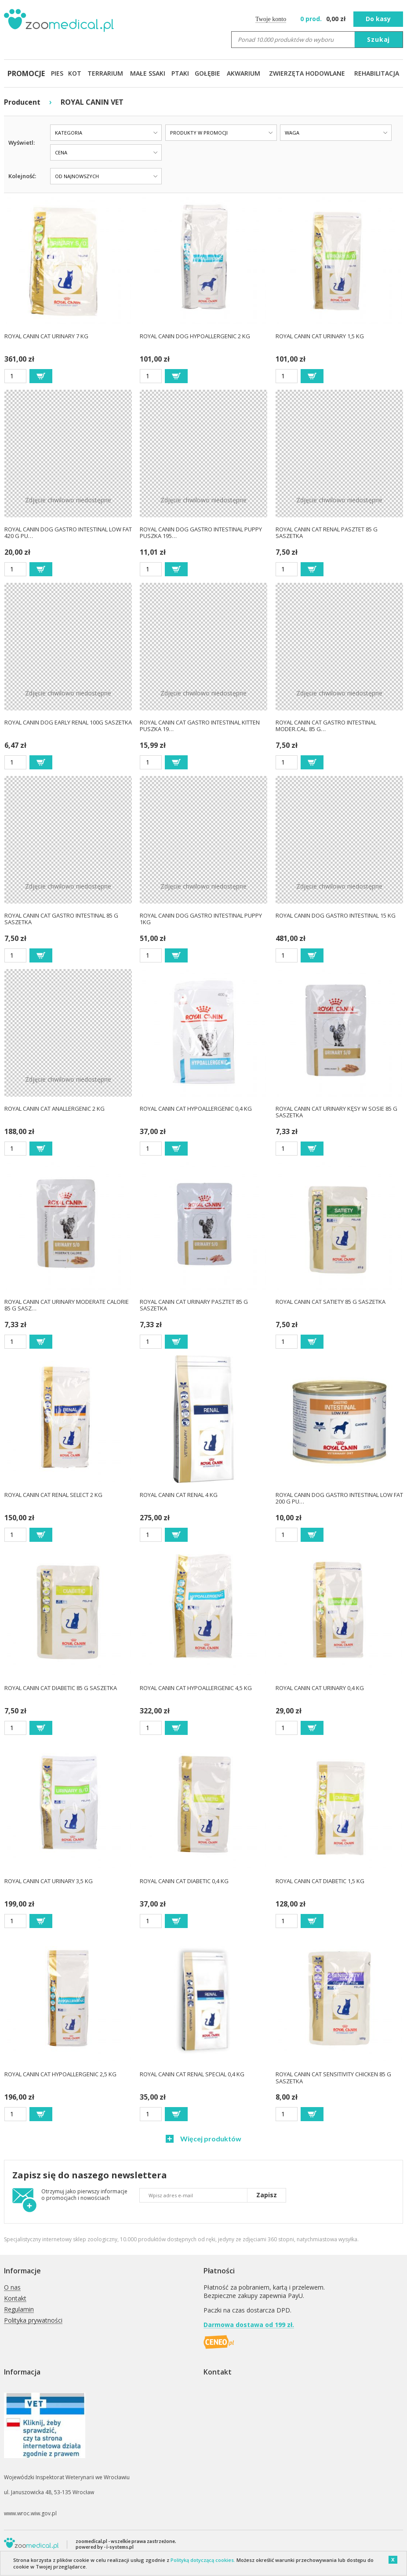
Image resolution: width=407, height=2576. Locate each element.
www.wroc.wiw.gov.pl (30, 2513)
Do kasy (378, 19)
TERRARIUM (105, 73)
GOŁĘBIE (207, 73)
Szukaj (378, 39)
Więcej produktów (210, 2138)
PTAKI (180, 73)
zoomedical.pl (91, 2541)
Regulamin (19, 2309)
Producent (22, 102)
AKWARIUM (243, 73)
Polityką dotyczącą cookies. (203, 2560)
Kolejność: (22, 176)
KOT (74, 73)
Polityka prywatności (33, 2320)
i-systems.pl (120, 2547)
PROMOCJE (26, 73)
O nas (12, 2287)
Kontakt (15, 2298)
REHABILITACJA (376, 73)
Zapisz (266, 2195)
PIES (57, 73)
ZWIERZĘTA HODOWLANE (307, 73)
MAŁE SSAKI (147, 73)
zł (323, 19)
